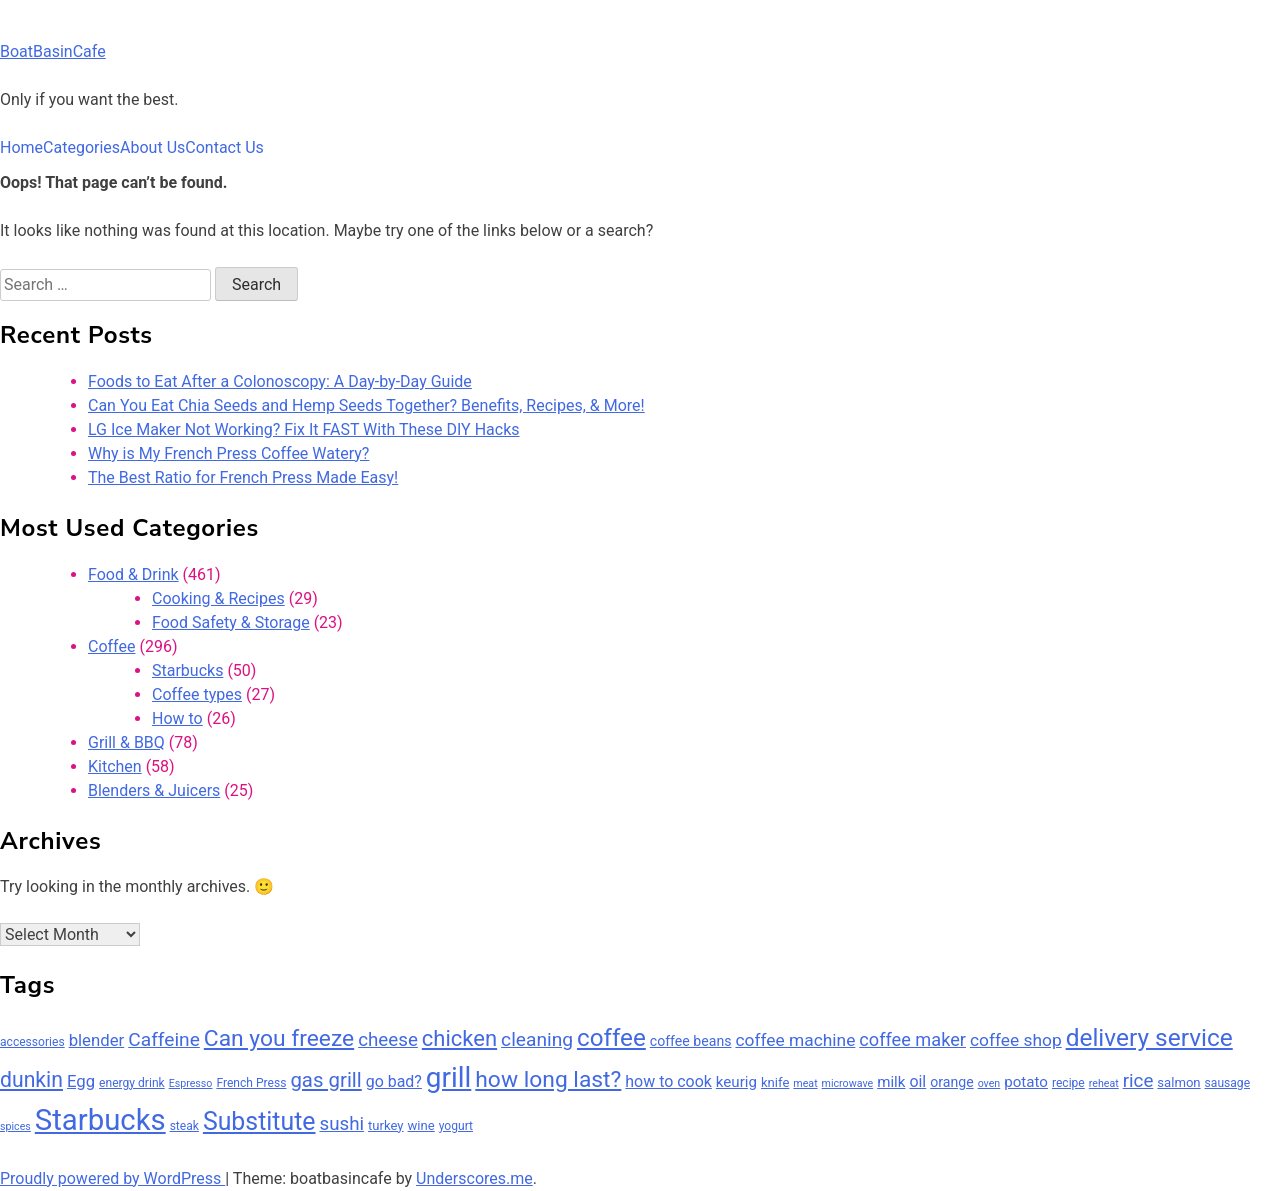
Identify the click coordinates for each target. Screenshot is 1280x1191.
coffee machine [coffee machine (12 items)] (795, 1040)
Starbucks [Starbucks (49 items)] (100, 1120)
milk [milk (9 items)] (891, 1082)
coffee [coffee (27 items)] (611, 1037)
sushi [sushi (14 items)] (341, 1124)
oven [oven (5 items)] (989, 1083)
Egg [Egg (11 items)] (81, 1081)
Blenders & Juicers (154, 790)
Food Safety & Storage (231, 622)
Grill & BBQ (126, 742)
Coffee (111, 646)
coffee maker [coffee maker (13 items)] (912, 1039)
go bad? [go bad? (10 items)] (394, 1081)
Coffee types (197, 694)
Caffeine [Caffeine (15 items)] (164, 1039)
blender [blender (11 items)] (97, 1040)
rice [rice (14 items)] (1138, 1081)
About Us (152, 147)
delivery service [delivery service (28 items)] (1149, 1037)
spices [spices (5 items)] (15, 1126)
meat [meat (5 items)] (805, 1083)
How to (177, 718)
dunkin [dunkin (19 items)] (31, 1079)
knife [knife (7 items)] (775, 1082)
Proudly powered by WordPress (112, 1178)
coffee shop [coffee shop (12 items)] (1016, 1040)
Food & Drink (133, 574)
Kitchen (115, 766)
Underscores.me (474, 1178)
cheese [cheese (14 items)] (388, 1040)
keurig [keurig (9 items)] (736, 1082)
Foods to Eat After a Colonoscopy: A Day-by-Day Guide (280, 381)
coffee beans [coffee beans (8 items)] (691, 1041)
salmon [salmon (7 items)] (1178, 1082)
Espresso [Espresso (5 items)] (191, 1083)
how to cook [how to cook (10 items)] (668, 1081)
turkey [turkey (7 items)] (386, 1125)
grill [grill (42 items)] (448, 1077)
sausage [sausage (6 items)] (1227, 1083)
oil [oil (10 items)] (917, 1081)
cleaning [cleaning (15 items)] (537, 1039)
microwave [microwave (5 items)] (848, 1083)
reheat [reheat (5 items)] (1104, 1083)
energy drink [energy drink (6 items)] (132, 1083)
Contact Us (224, 147)
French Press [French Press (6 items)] (251, 1083)
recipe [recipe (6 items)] (1068, 1083)
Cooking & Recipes (218, 598)
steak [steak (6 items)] (184, 1126)
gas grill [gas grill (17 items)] (325, 1080)
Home (21, 147)
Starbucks (187, 670)
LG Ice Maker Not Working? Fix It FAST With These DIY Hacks (304, 429)
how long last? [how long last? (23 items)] (548, 1079)
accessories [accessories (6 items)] (32, 1042)
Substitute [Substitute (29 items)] (259, 1121)
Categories (81, 147)
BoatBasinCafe (53, 51)
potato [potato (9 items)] (1026, 1082)
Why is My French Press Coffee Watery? (228, 453)
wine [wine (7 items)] (421, 1125)
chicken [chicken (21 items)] (459, 1038)
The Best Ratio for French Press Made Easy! (243, 477)
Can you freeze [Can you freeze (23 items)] (279, 1038)
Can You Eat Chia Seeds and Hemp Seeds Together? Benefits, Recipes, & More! (366, 405)
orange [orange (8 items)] (951, 1082)
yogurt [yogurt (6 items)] (456, 1126)
